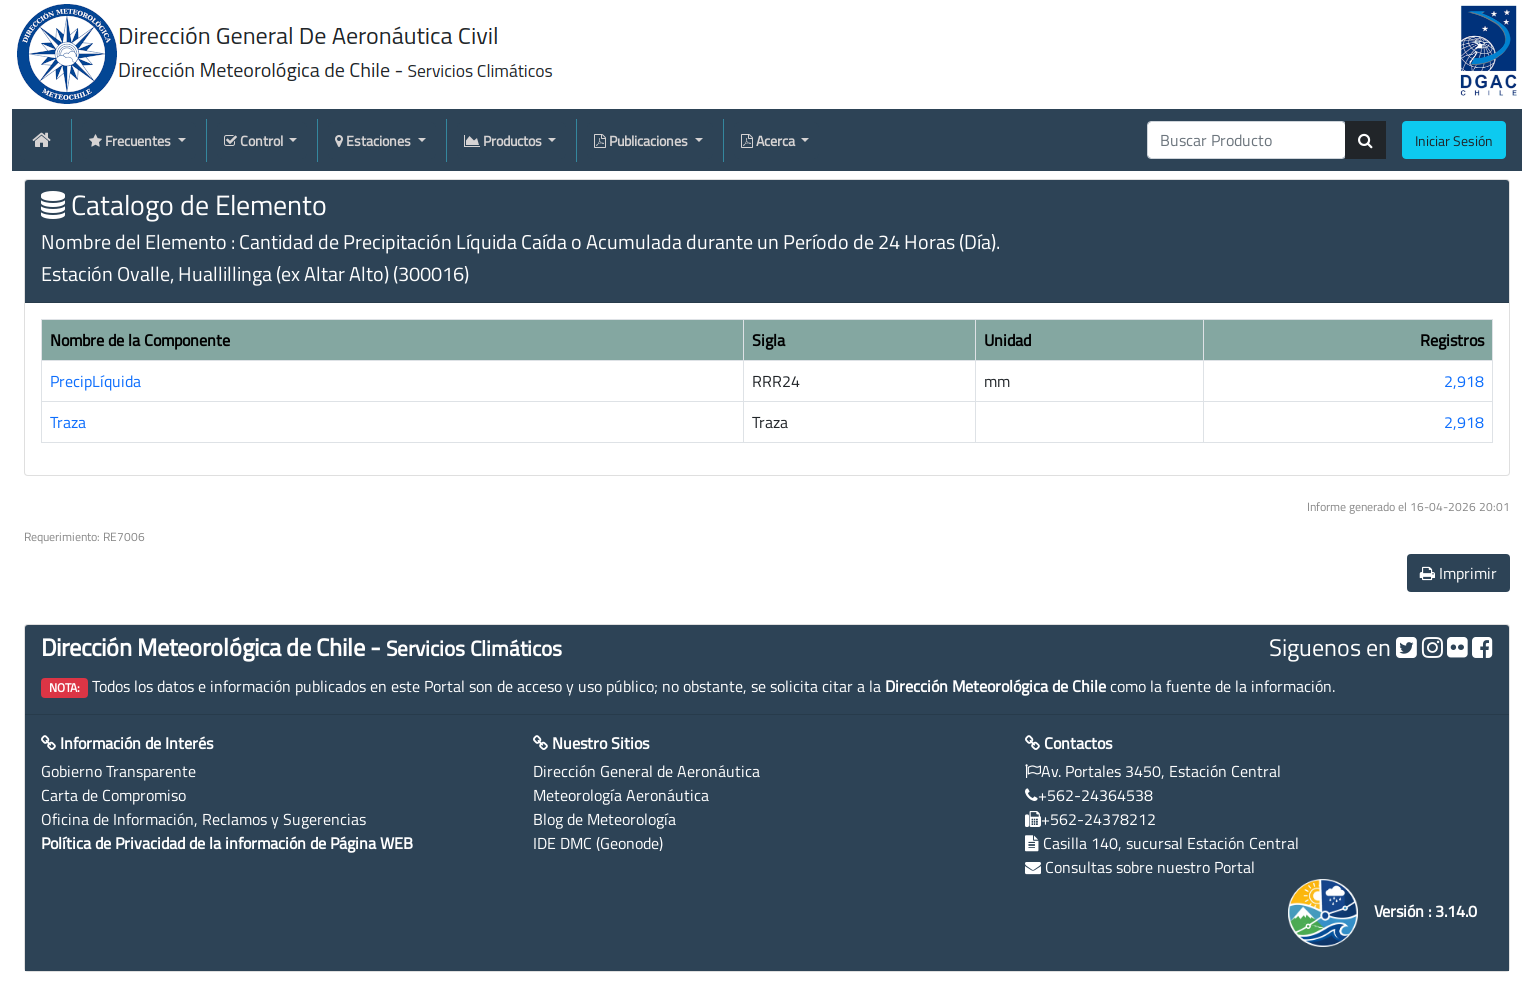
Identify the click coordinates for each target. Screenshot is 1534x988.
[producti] (1246, 140)
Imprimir (1458, 573)
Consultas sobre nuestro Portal (1150, 867)
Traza (68, 422)
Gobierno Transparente (118, 771)
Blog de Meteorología (604, 819)
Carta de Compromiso (113, 795)
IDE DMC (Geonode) (598, 843)
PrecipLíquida (95, 381)
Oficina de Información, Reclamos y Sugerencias (203, 819)
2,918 (1464, 381)
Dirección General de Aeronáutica (646, 771)
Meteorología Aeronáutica (621, 795)
